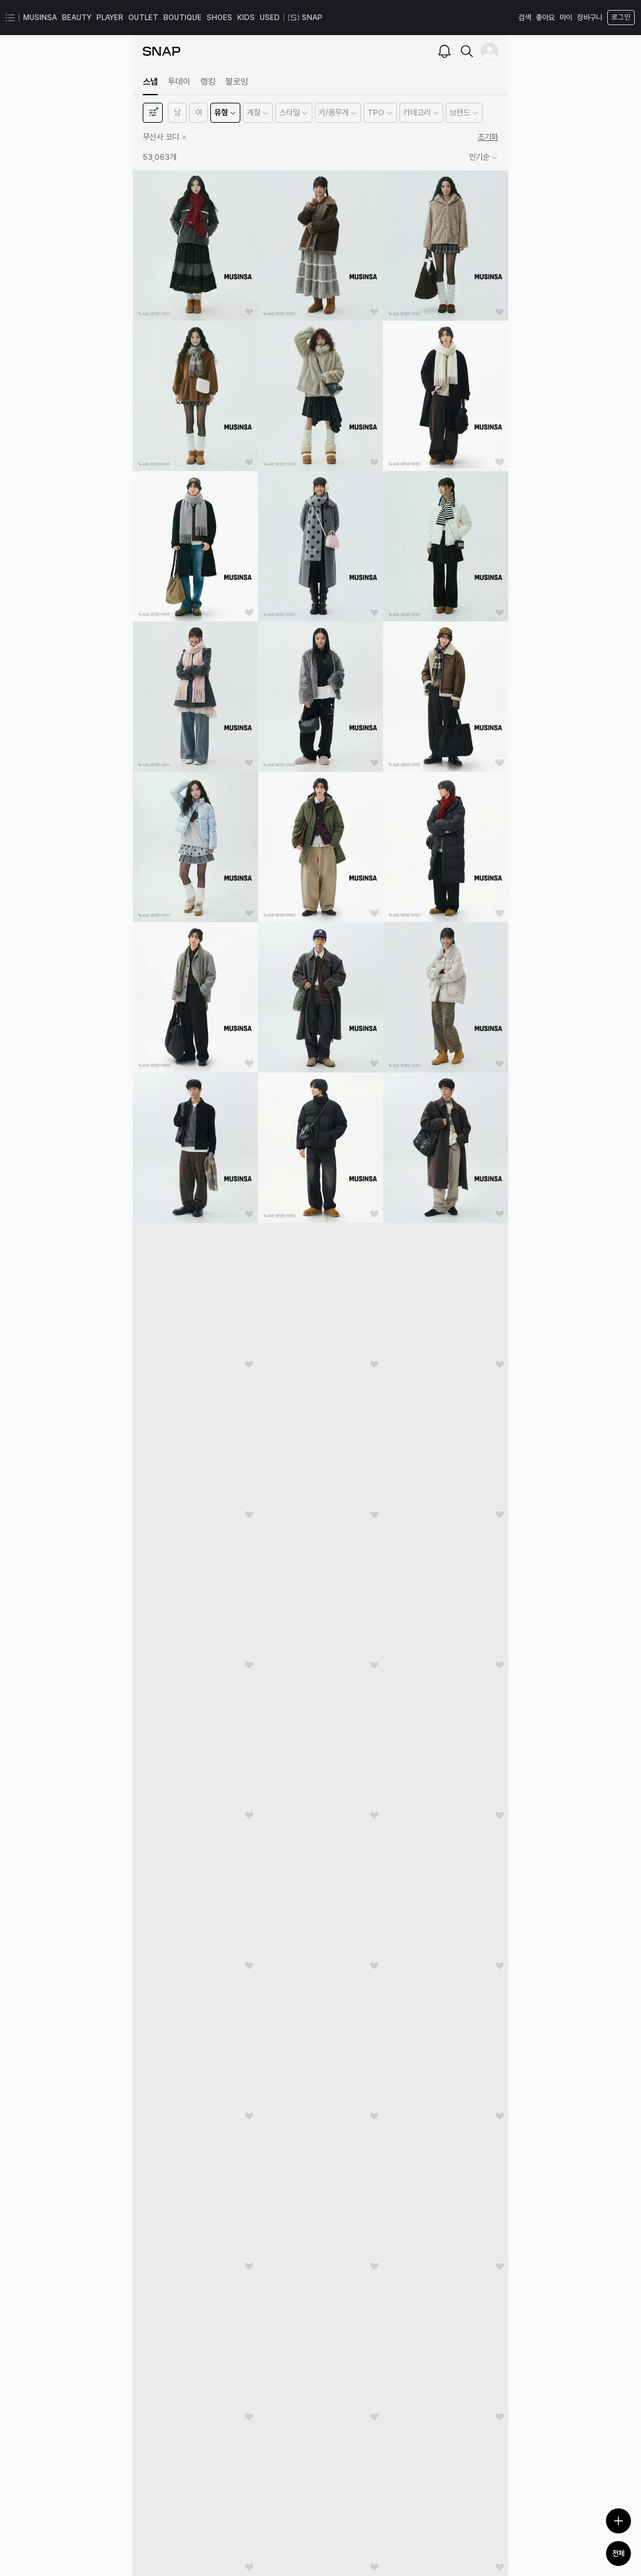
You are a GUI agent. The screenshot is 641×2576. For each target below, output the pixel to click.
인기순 (483, 157)
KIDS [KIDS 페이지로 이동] (246, 17)
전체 (618, 2553)
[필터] (153, 113)
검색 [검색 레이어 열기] (524, 17)
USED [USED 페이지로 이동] (270, 17)
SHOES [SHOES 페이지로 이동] (219, 17)
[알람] (444, 51)
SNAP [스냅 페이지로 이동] (305, 17)
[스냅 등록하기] (618, 2520)
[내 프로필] (489, 51)
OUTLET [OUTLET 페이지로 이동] (143, 17)
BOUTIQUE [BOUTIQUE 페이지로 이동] (182, 17)
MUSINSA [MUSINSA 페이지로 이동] (40, 17)
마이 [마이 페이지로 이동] (566, 17)
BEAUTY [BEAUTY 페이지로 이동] (76, 17)
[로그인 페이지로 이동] (620, 17)
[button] (177, 113)
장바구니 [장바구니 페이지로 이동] (589, 17)
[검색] (467, 51)
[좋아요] (249, 312)
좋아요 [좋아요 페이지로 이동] (545, 17)
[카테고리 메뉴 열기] (10, 17)
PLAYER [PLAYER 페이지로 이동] (109, 17)
